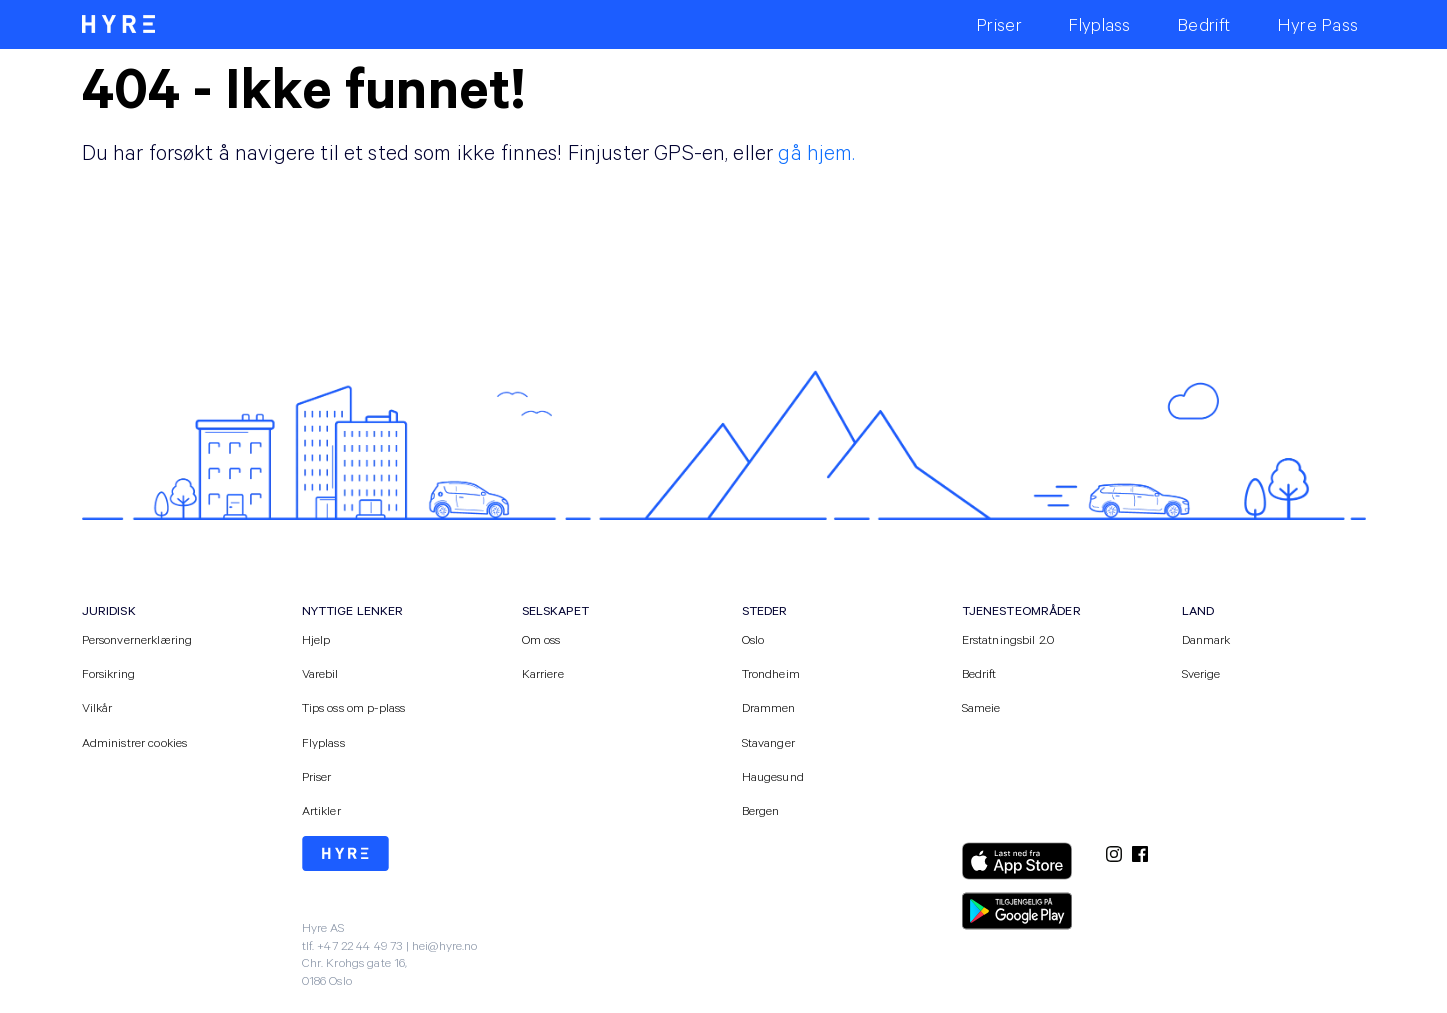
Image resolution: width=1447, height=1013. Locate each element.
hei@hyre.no (445, 945)
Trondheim (771, 673)
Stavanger (768, 742)
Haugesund (773, 776)
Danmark (1206, 639)
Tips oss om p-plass (354, 707)
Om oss (541, 639)
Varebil (320, 673)
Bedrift (979, 673)
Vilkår (97, 707)
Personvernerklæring (137, 639)
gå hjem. (816, 151)
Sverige (1201, 673)
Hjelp (316, 639)
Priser (317, 776)
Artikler (321, 810)
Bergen (761, 810)
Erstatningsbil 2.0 (1008, 639)
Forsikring (109, 673)
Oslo (753, 639)
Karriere (543, 673)
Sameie (981, 707)
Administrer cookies (135, 742)
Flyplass (323, 742)
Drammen (769, 707)
